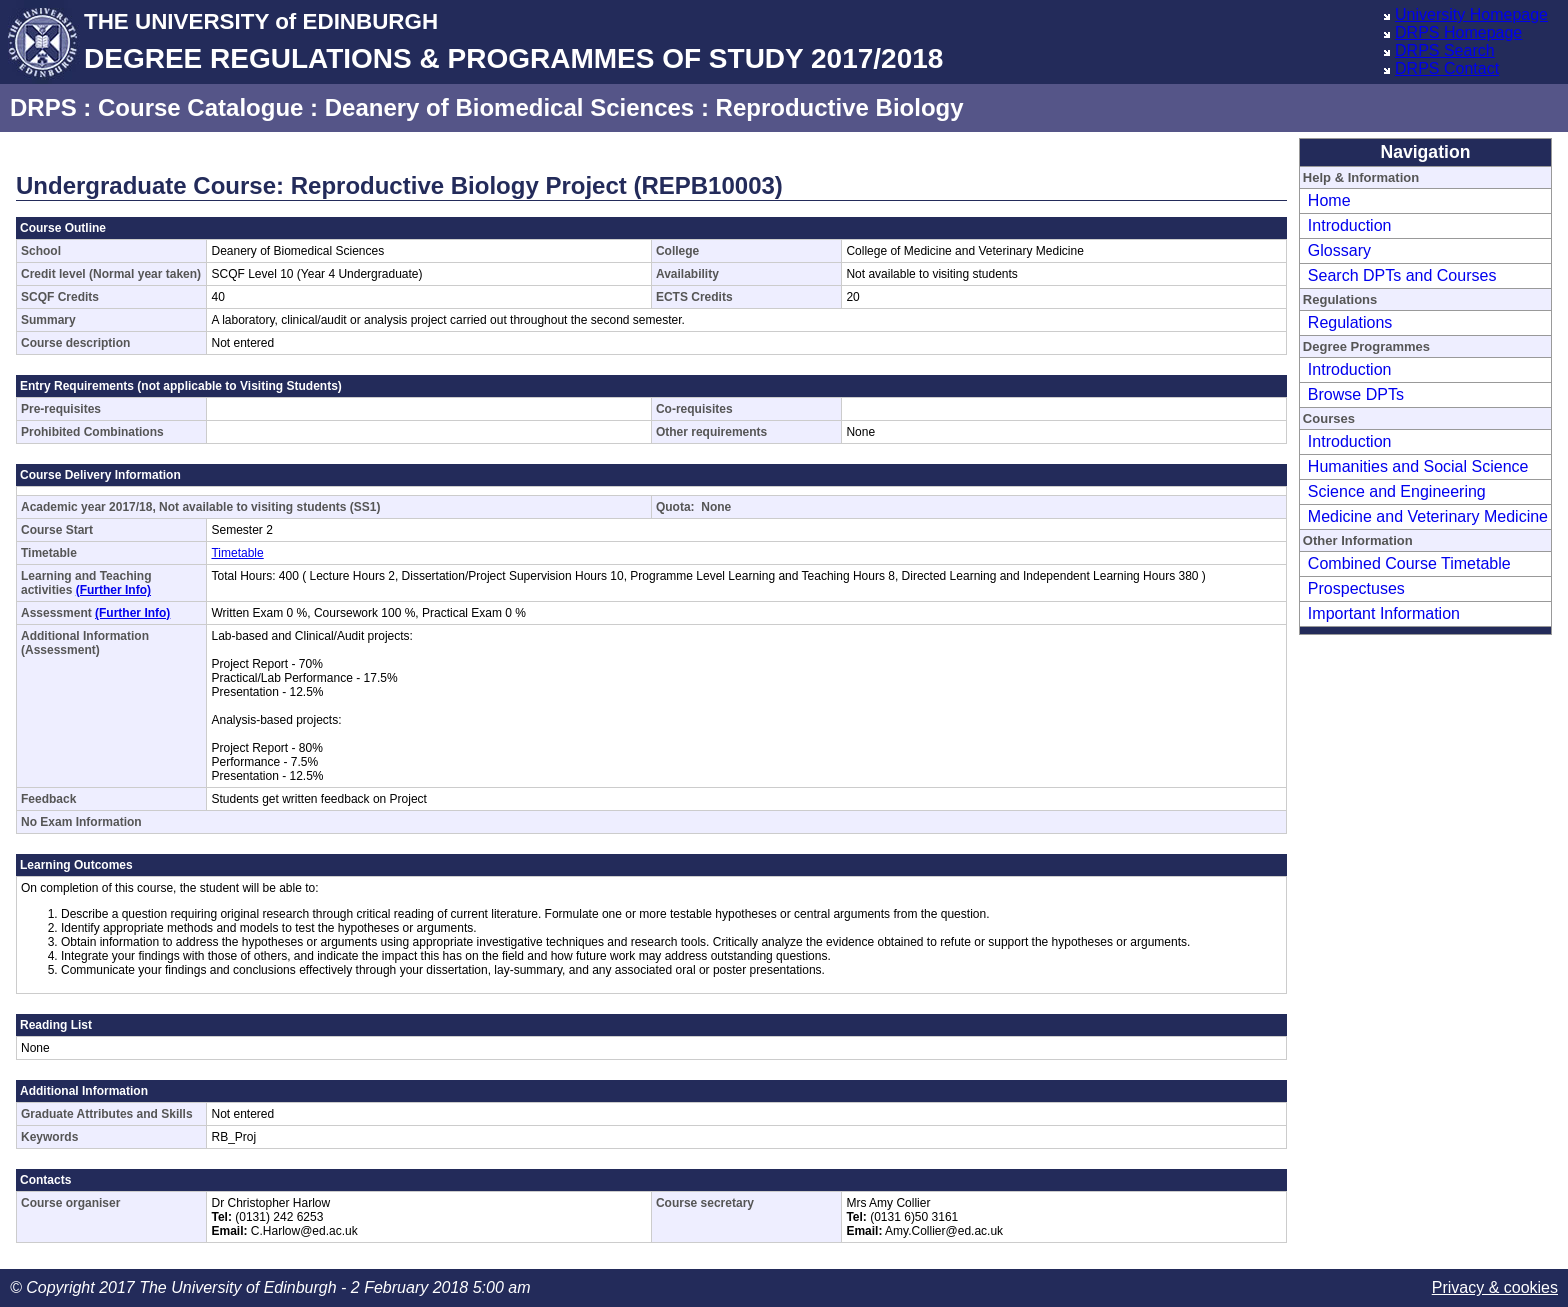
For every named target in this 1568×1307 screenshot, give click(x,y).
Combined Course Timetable (1409, 563)
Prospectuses (1356, 588)
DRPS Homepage (1458, 32)
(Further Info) (113, 590)
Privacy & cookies (1495, 1287)
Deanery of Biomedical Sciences (510, 107)
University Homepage (1471, 14)
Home (1329, 200)
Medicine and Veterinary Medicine (1428, 516)
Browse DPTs (1356, 394)
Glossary (1339, 250)
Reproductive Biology (840, 107)
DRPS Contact (1447, 68)
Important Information (1384, 613)
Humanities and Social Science (1418, 466)
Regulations (1350, 322)
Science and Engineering (1397, 491)
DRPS (43, 107)
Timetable (237, 553)
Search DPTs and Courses (1402, 275)
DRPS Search (1445, 50)
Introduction (1350, 225)
